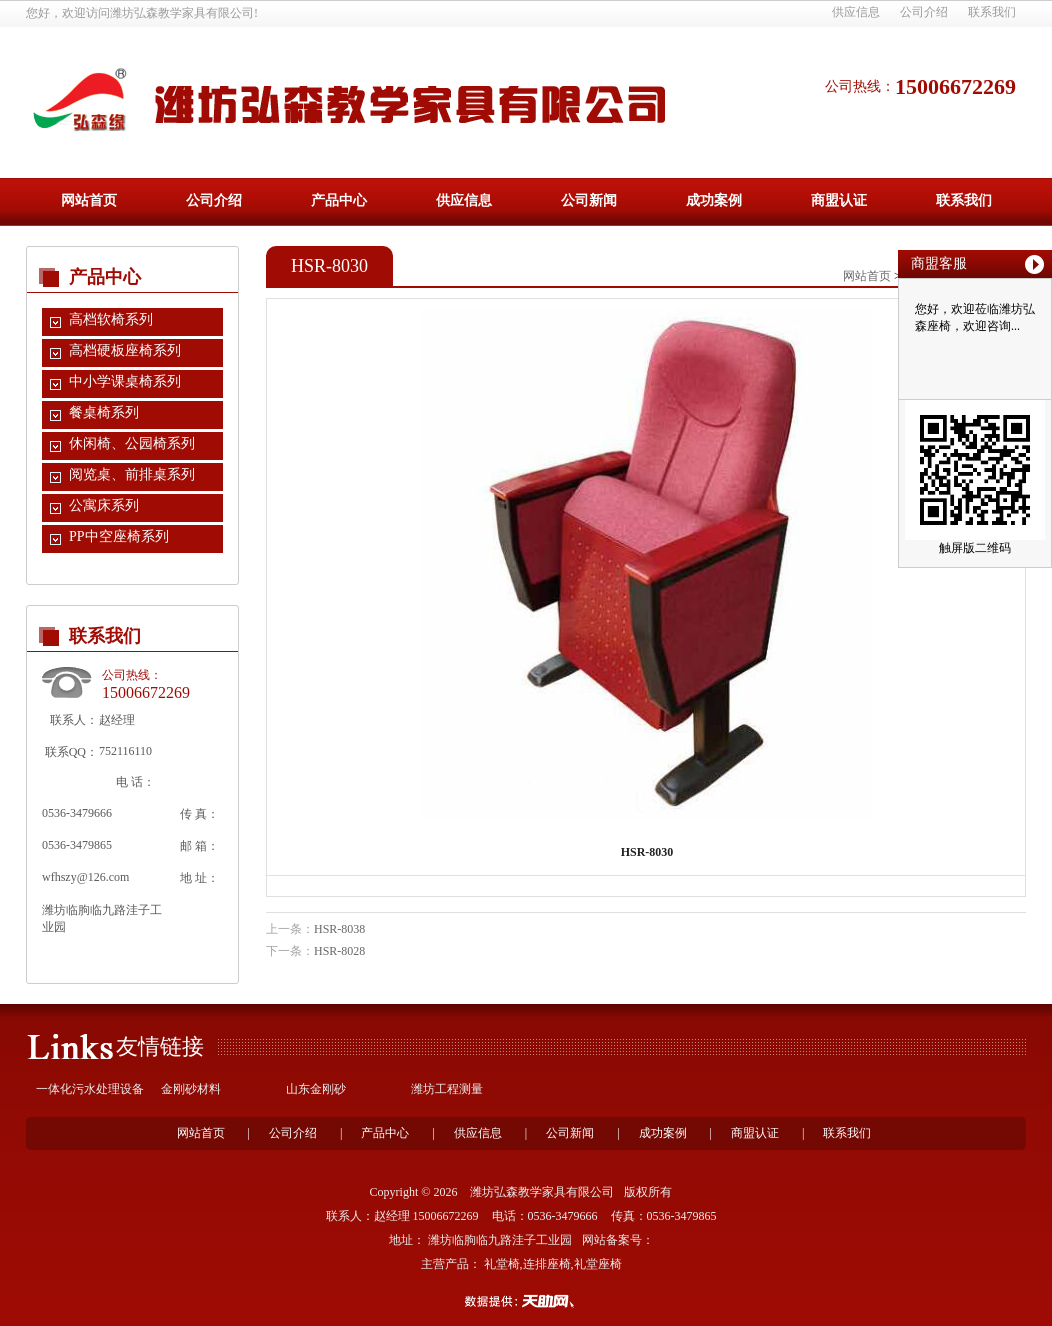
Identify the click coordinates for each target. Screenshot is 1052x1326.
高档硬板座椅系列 (125, 350)
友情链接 (160, 1046)
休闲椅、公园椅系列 (132, 443)
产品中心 (339, 200)
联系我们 (992, 12)
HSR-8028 (339, 951)
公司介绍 (924, 12)
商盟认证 (839, 200)
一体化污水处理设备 (90, 1089)
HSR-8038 (339, 929)
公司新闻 (589, 200)
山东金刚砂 (316, 1089)
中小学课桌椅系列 (125, 381)
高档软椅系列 (111, 319)
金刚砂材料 (191, 1089)
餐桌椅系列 (104, 412)
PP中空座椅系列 (119, 536)
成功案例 (714, 200)
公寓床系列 (104, 505)
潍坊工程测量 (447, 1089)
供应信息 (856, 12)
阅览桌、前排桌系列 (132, 474)
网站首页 (89, 200)
